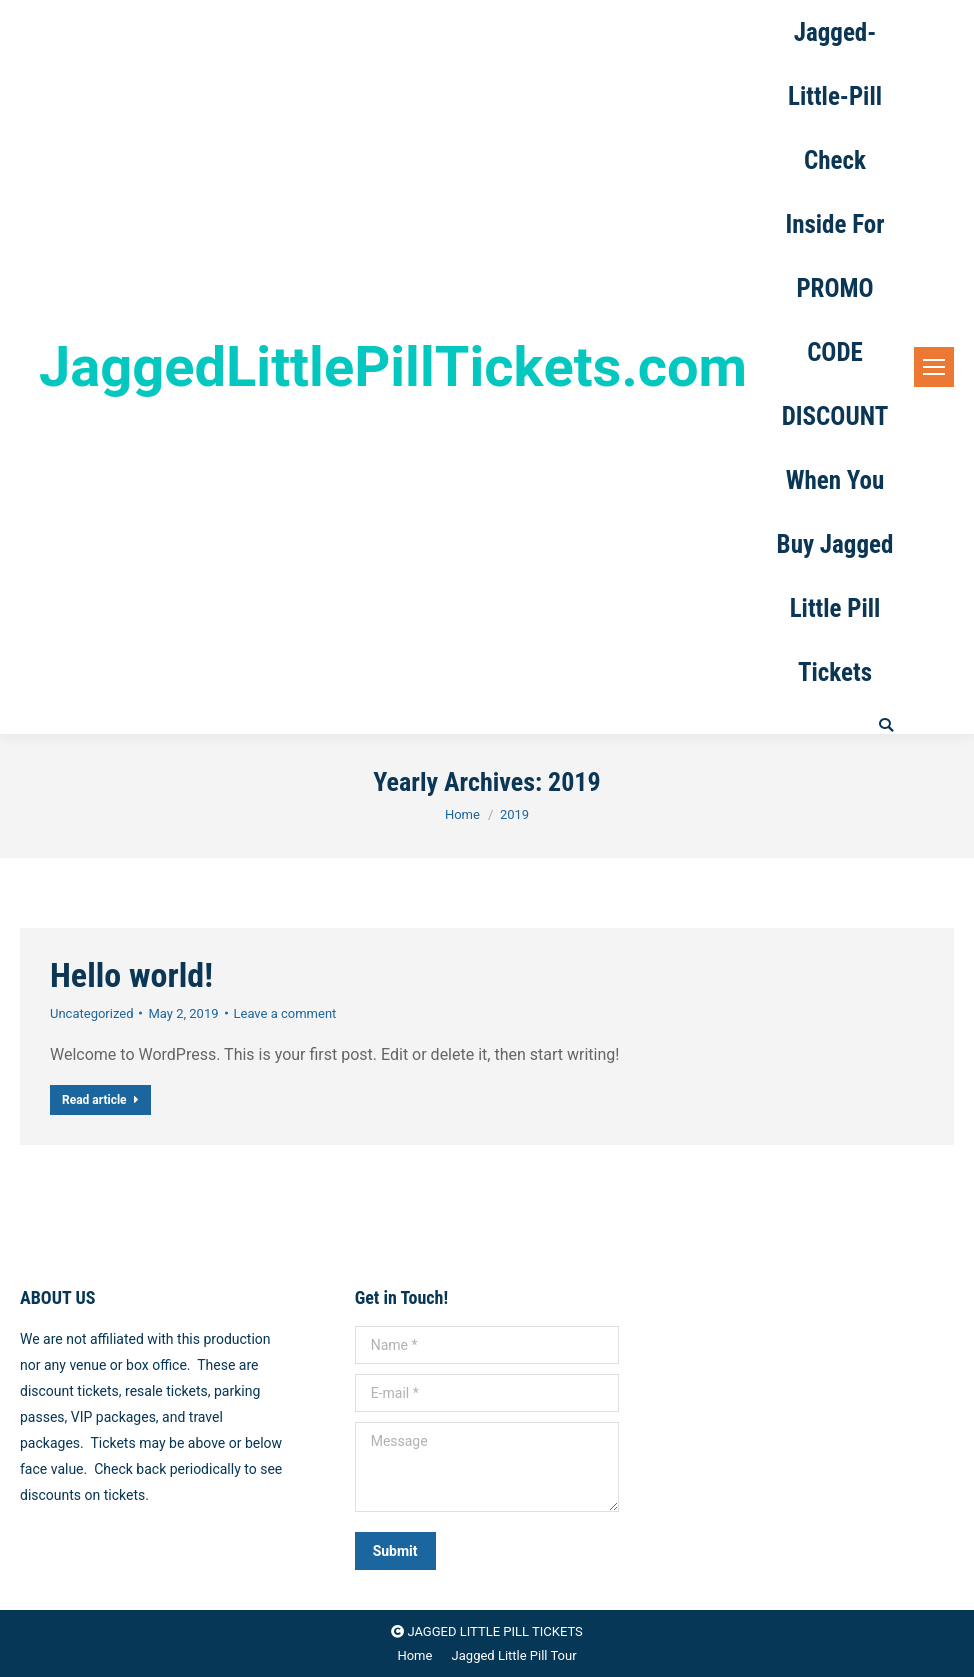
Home (462, 814)
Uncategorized (91, 1013)
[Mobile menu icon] (934, 367)
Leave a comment (285, 1013)
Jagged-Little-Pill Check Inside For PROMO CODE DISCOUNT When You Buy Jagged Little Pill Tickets (835, 352)
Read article (100, 1100)
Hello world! (131, 975)
